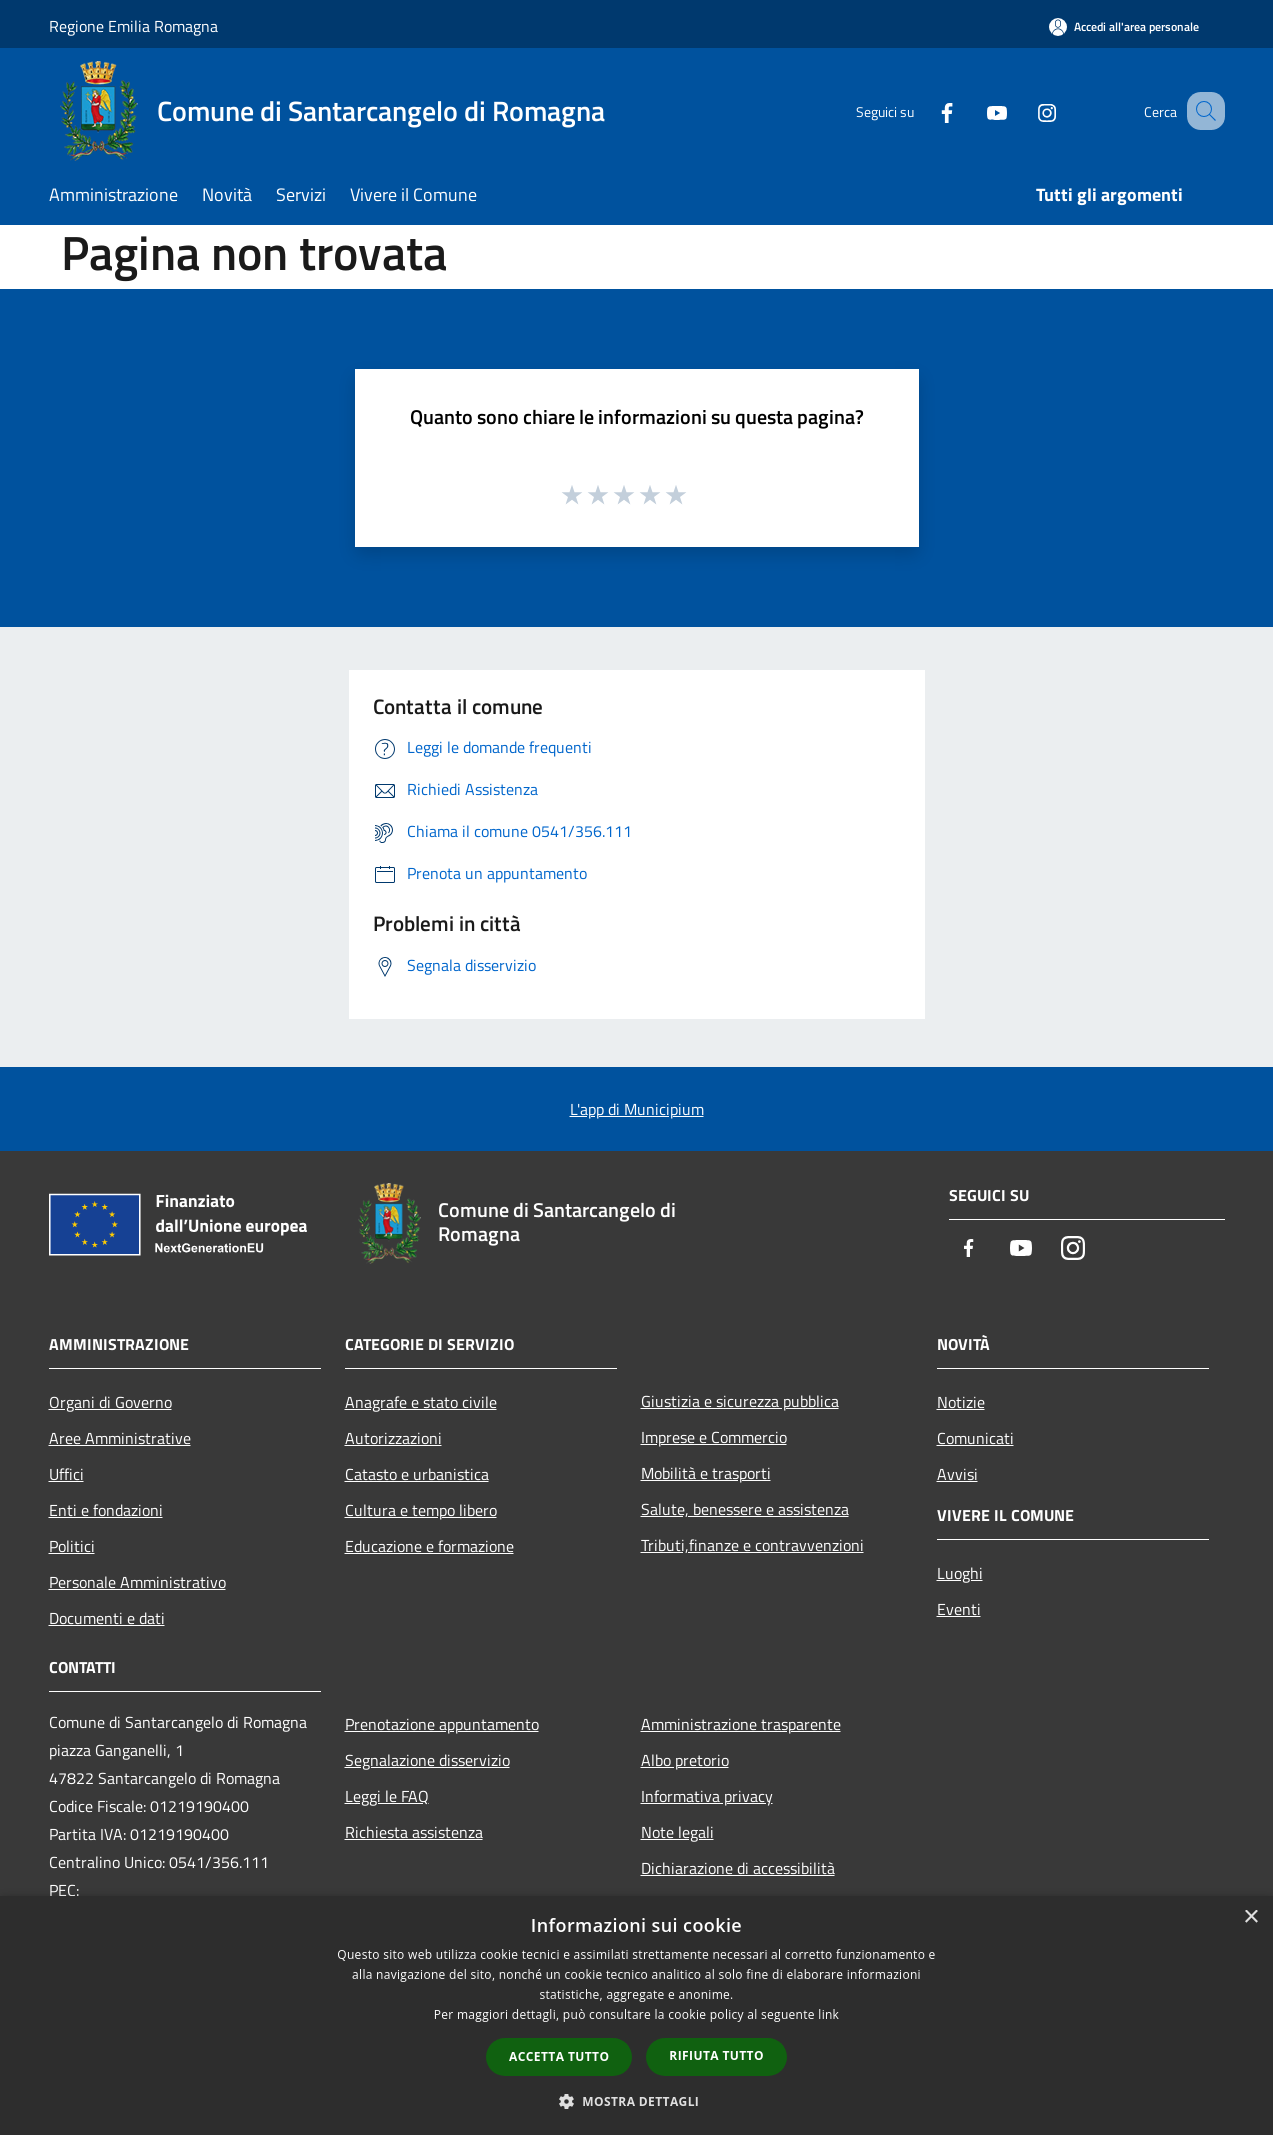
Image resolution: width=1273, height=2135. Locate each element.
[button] (637, 2101)
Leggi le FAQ (387, 1796)
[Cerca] (1201, 111)
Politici (72, 1546)
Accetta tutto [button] (559, 2056)
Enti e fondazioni (106, 1510)
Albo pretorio (685, 1760)
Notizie (961, 1402)
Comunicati (975, 1438)
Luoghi (960, 1573)
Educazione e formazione (429, 1546)
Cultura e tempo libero (421, 1510)
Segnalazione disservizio (427, 1760)
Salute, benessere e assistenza (745, 1509)
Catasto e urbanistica (417, 1474)
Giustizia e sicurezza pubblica (740, 1401)
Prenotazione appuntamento (442, 1724)
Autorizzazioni (393, 1438)
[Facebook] (923, 110)
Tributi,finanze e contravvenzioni (752, 1545)
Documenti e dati (107, 1618)
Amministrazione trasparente (741, 1724)
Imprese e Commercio (714, 1437)
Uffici (66, 1474)
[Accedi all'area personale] (1124, 26)
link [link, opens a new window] (828, 2014)
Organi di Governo (110, 1402)
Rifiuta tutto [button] (716, 2055)
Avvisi (957, 1474)
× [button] (1250, 1917)
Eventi (959, 1609)
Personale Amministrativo (137, 1582)
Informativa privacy (707, 1796)
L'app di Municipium (637, 1109)
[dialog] (636, 2015)
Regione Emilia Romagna (133, 26)
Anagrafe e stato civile (421, 1402)
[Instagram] (1023, 110)
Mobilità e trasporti (706, 1473)
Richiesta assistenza (414, 1832)
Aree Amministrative (120, 1438)
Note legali (677, 1832)
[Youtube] (973, 110)
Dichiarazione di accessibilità (738, 1868)
